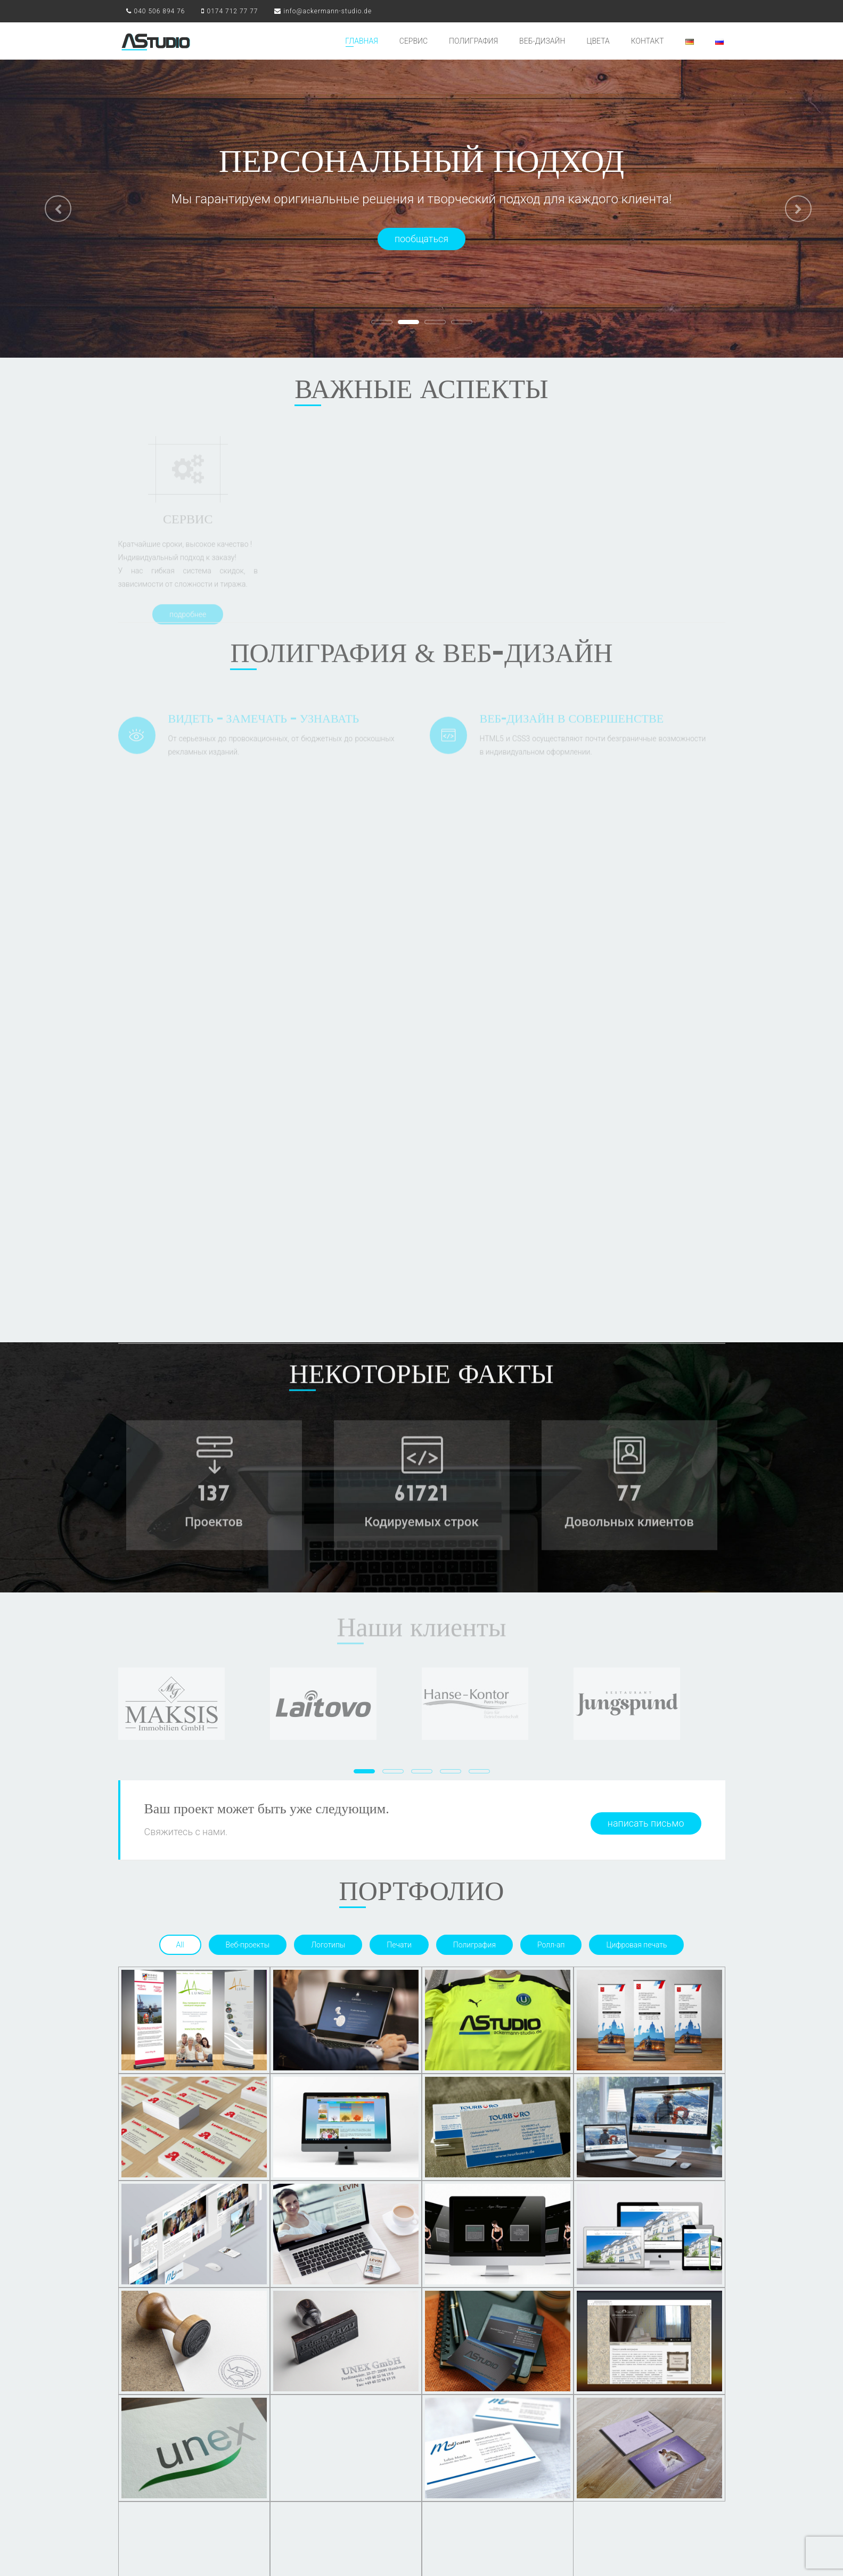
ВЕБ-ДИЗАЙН (542, 41)
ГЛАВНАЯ (361, 41)
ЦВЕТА (597, 41)
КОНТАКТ (647, 41)
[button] (51, 204)
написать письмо (646, 1407)
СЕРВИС (413, 41)
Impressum (659, 2533)
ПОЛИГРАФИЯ (473, 41)
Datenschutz (704, 2533)
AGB (629, 2533)
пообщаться (421, 238)
